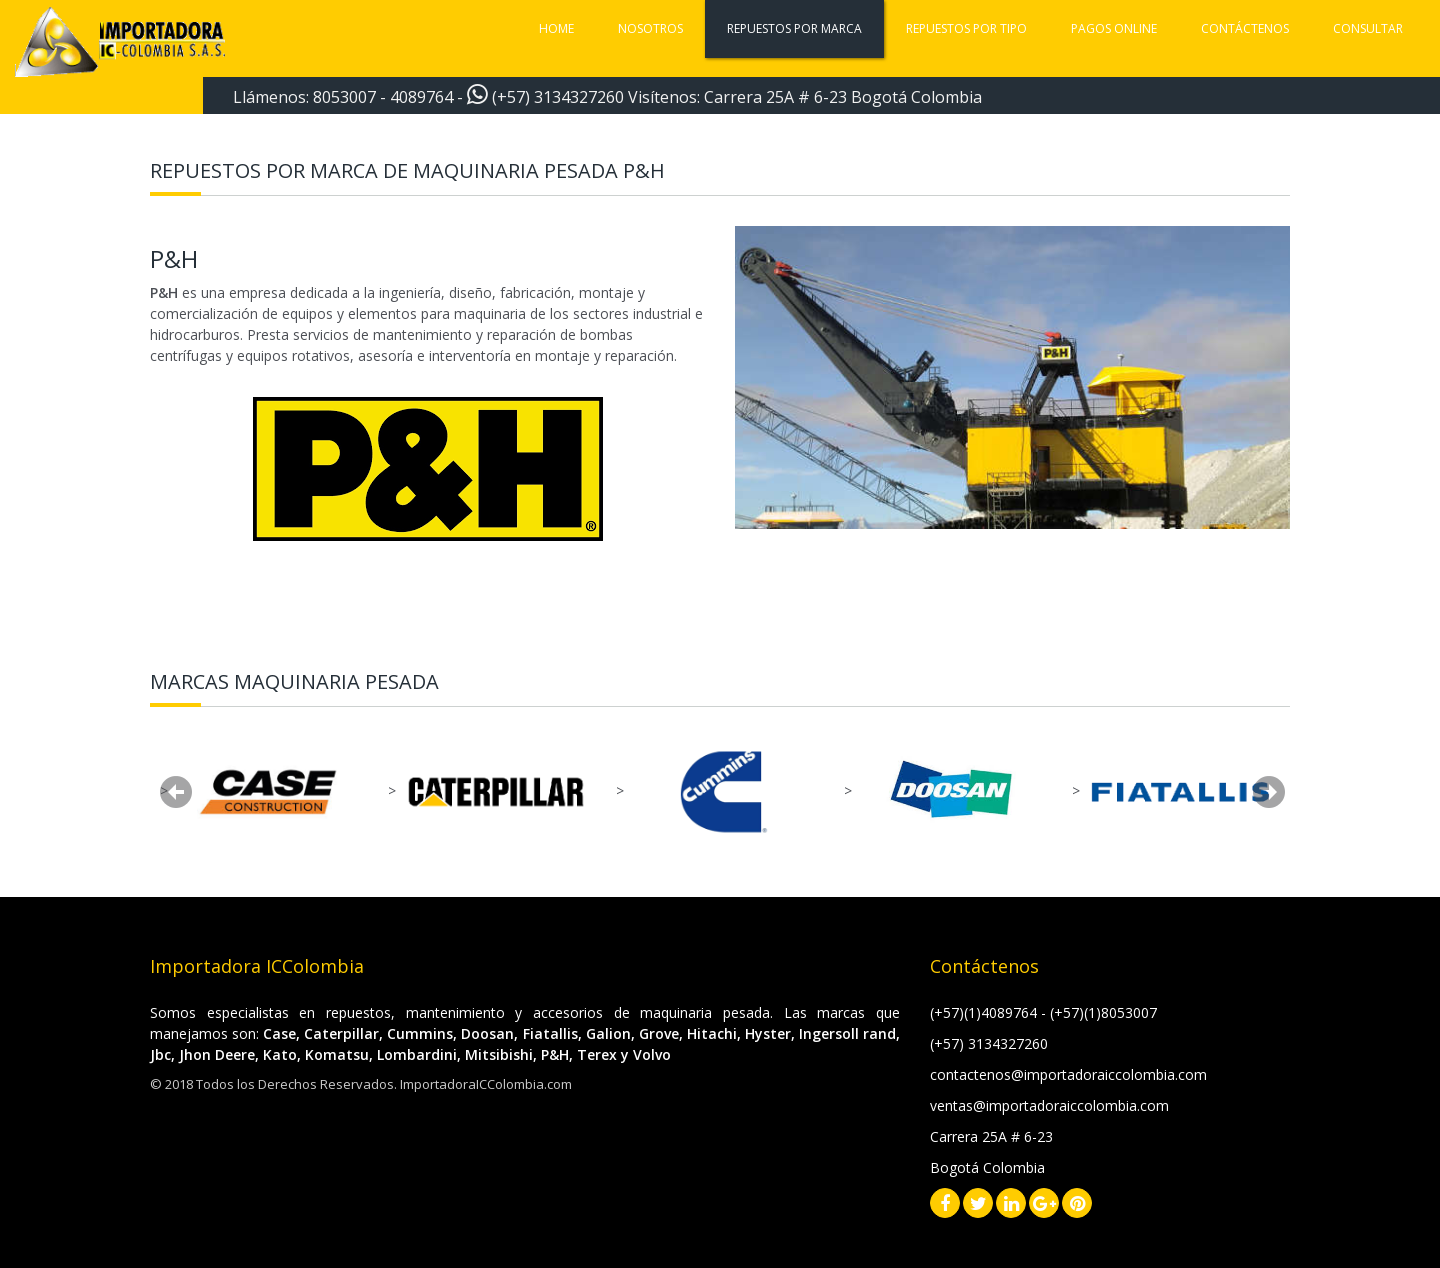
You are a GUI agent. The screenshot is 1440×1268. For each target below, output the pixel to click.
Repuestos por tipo (966, 28)
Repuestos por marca (794, 28)
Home (556, 28)
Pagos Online (1114, 28)
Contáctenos (1245, 28)
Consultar (1368, 28)
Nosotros (650, 28)
